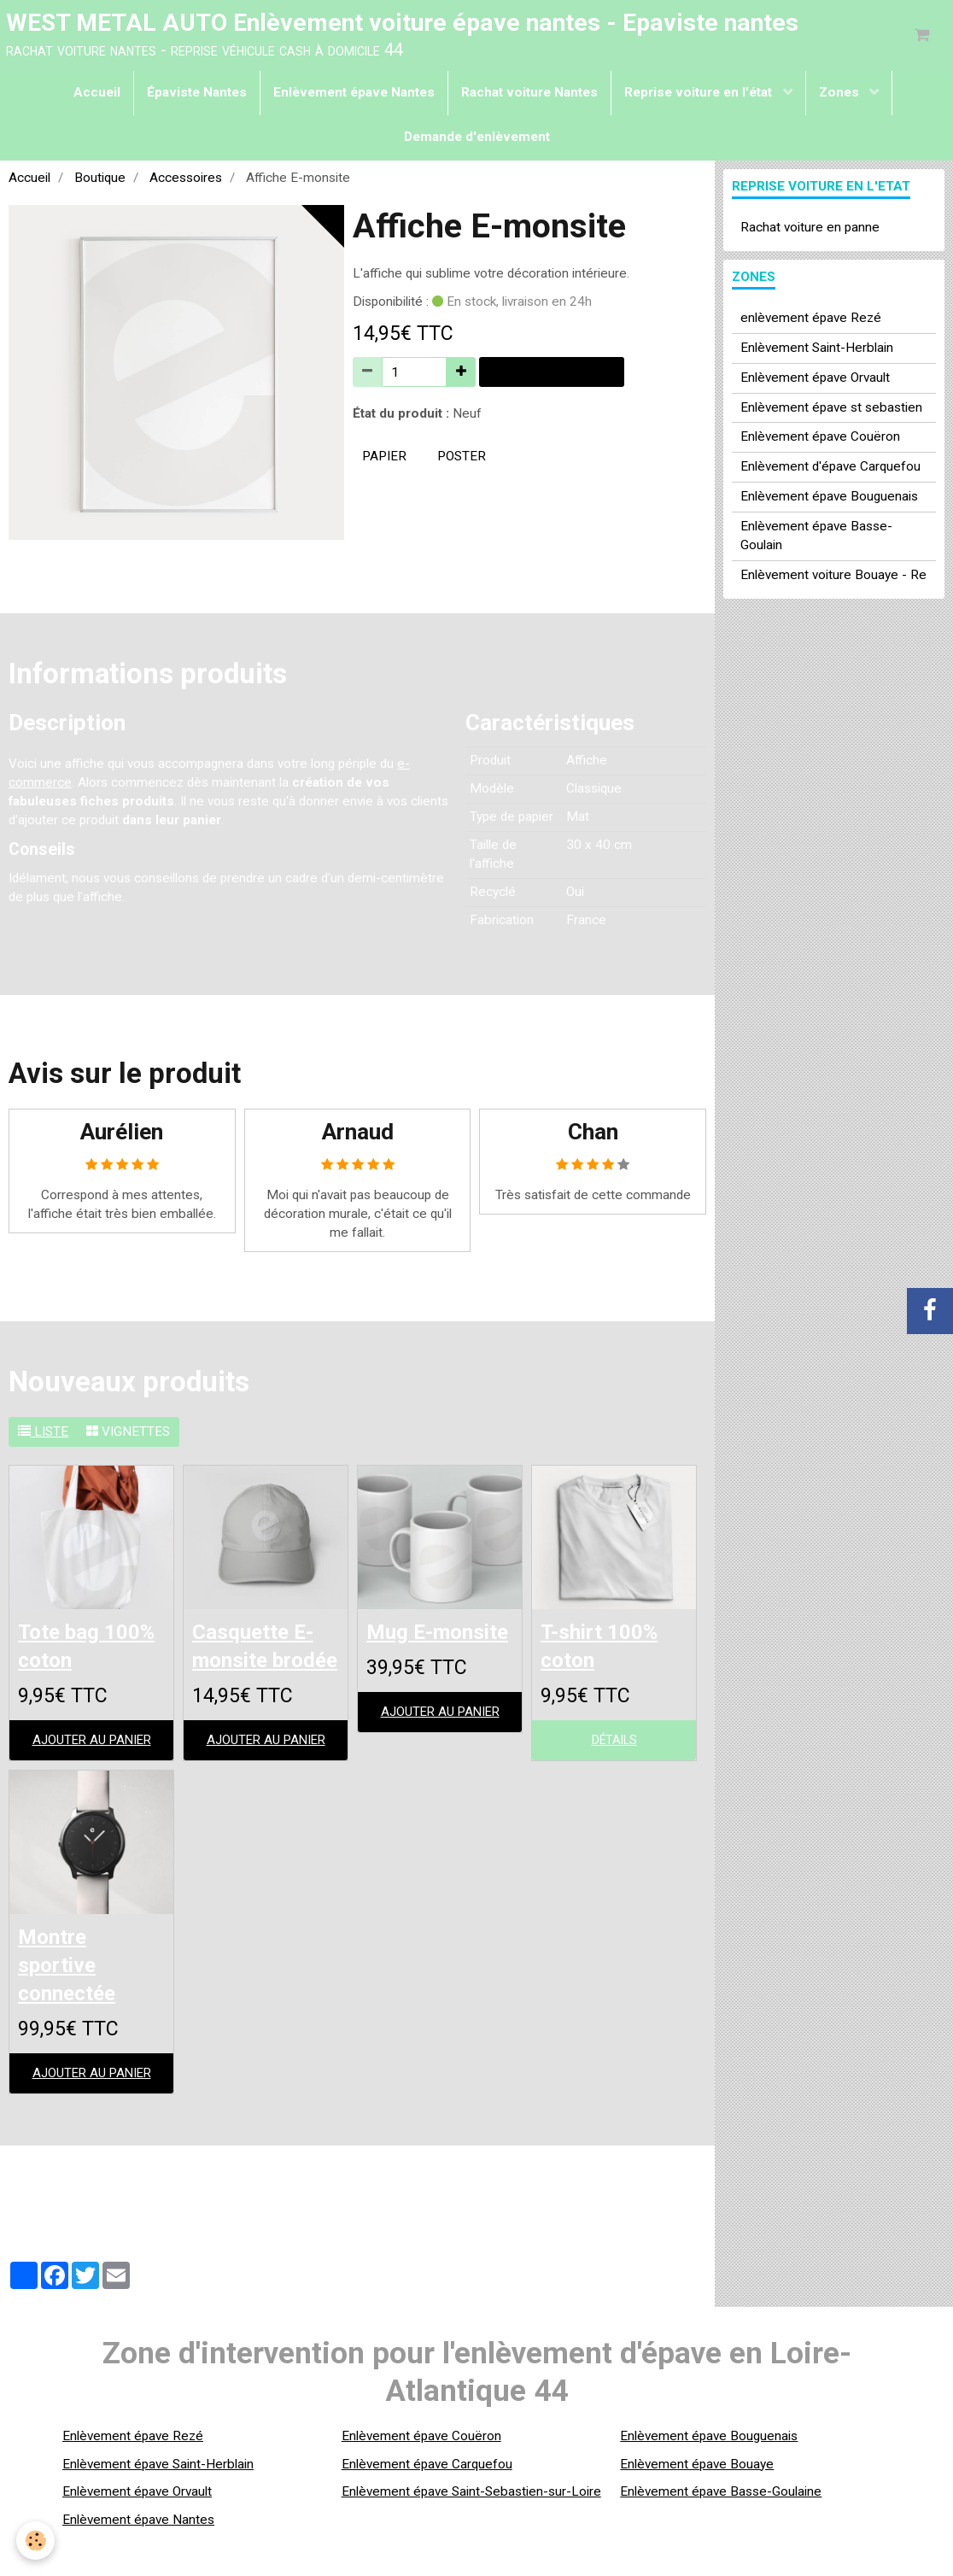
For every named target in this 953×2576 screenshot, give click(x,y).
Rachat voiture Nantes (529, 94)
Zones (840, 94)
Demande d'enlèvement (477, 138)
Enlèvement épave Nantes (354, 94)
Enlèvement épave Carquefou (427, 2501)
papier (384, 458)
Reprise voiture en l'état (699, 94)
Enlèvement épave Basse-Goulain (816, 538)
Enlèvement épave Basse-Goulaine (720, 2530)
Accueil (96, 94)
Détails (614, 1745)
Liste (43, 1434)
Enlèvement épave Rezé (132, 2474)
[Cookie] (36, 2540)
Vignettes (128, 1434)
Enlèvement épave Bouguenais (829, 498)
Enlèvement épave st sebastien (831, 409)
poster (461, 458)
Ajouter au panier (551, 374)
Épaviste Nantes (197, 94)
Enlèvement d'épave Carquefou (830, 469)
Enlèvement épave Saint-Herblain (158, 2501)
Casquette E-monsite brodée (258, 1664)
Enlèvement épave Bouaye (697, 2501)
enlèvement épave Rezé (810, 319)
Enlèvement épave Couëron (820, 439)
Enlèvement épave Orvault (815, 379)
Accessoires (185, 179)
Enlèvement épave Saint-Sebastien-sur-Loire (471, 2530)
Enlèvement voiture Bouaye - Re (833, 577)
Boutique (100, 179)
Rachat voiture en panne (810, 229)
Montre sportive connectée (70, 2001)
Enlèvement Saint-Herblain (816, 349)
